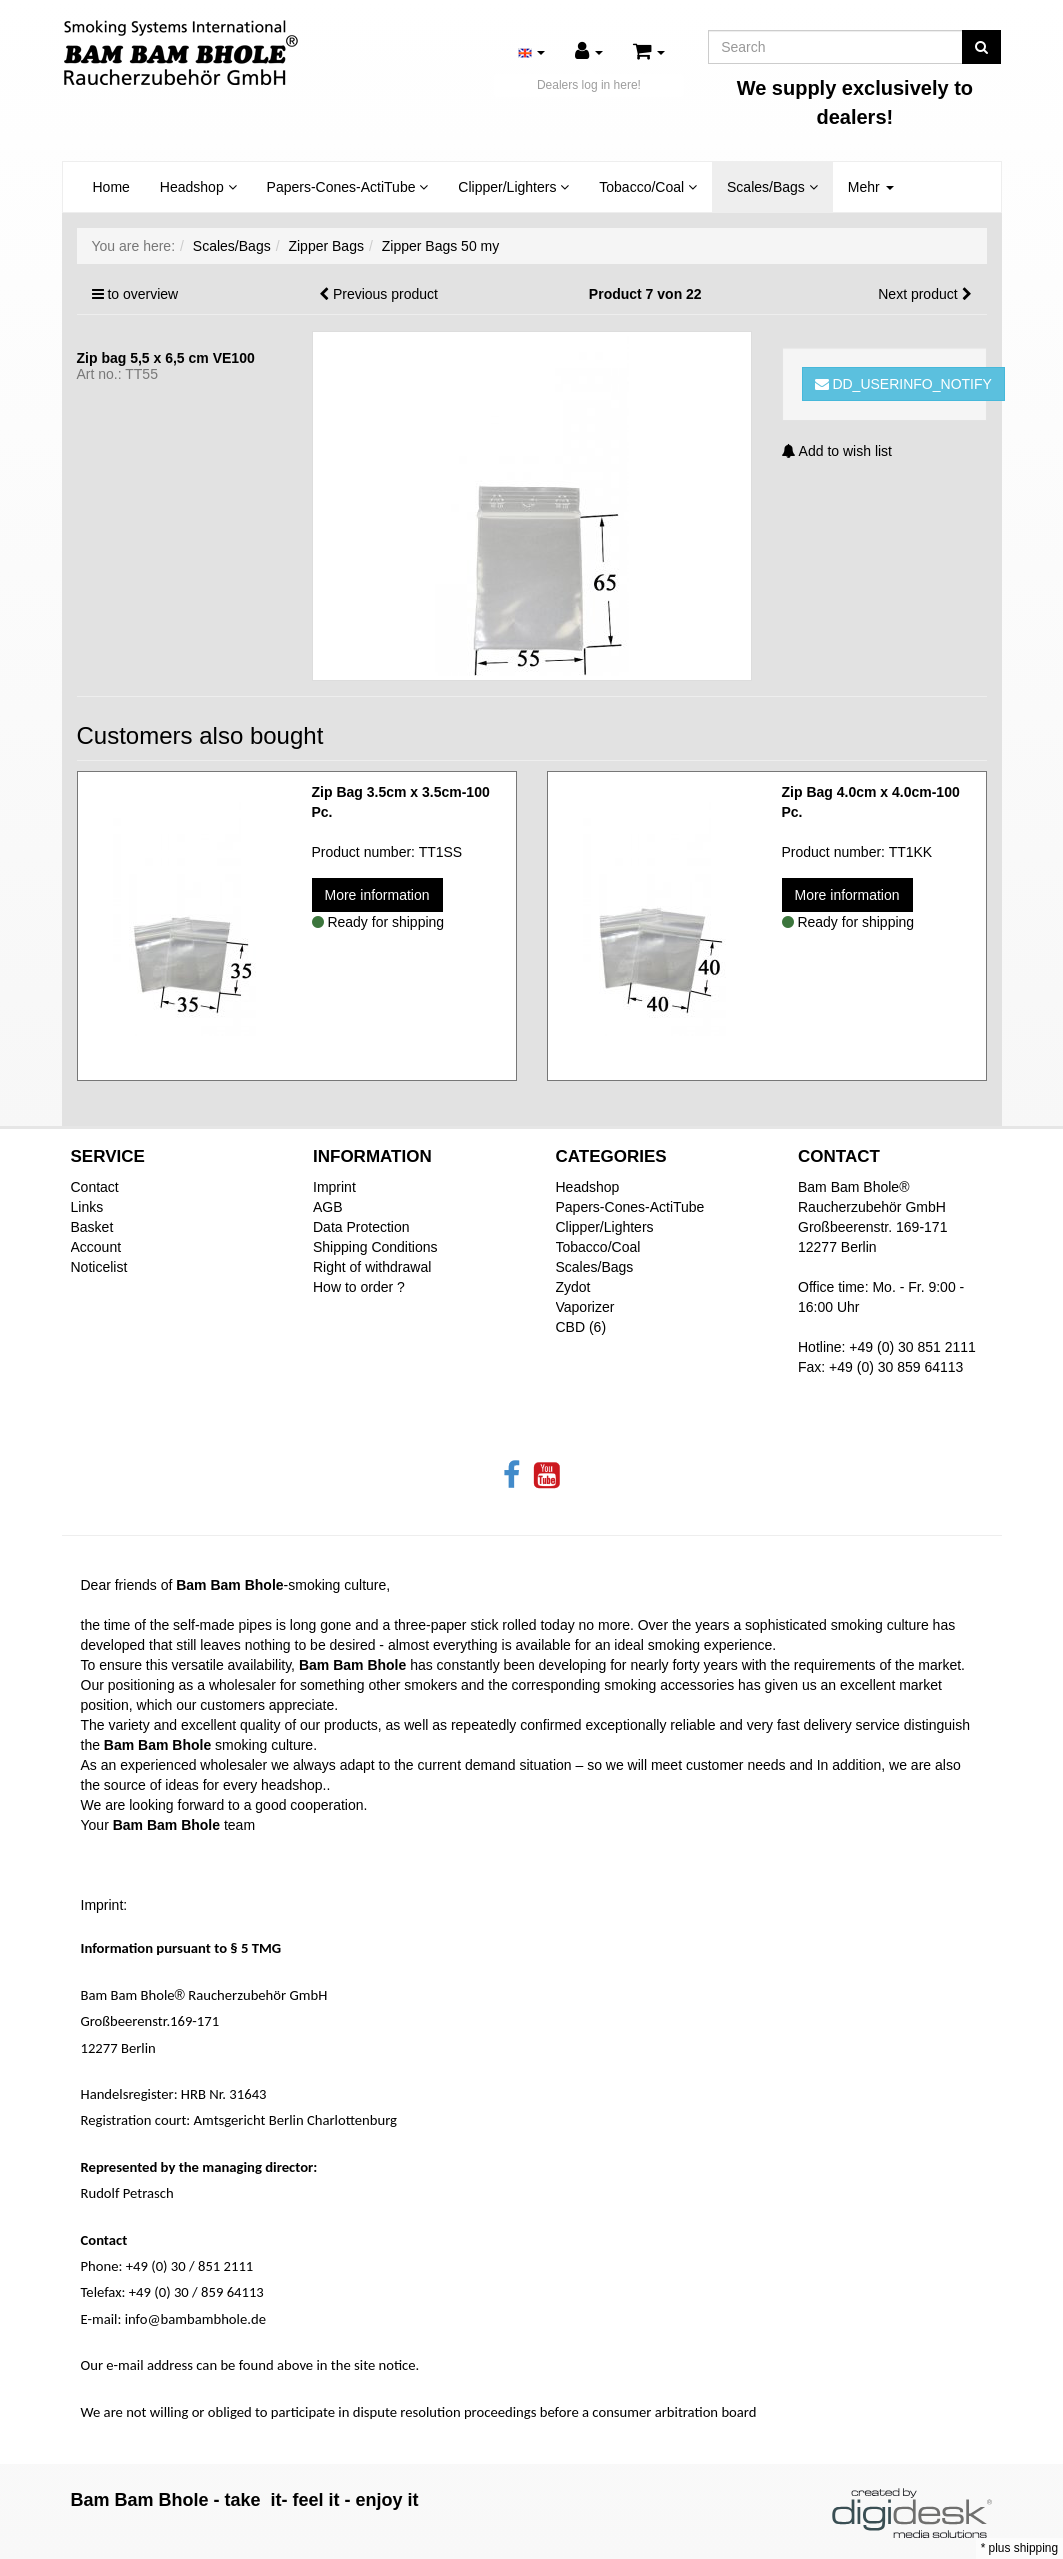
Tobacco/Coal (648, 187)
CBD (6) (581, 1327)
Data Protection (361, 1227)
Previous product (385, 294)
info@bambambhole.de (195, 2319)
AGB (328, 1207)
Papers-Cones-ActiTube (348, 187)
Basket (92, 1227)
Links (87, 1207)
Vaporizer (585, 1307)
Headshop (198, 187)
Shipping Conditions (375, 1247)
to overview (142, 294)
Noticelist (99, 1267)
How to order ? (359, 1287)
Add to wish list (837, 451)
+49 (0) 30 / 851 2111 (190, 2266)
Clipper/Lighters (513, 187)
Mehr (871, 187)
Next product (917, 294)
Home (111, 187)
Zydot (573, 1287)
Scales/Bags (772, 187)
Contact (95, 1187)
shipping (1036, 2548)
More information (377, 895)
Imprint (334, 1187)
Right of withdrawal (372, 1267)
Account (96, 1247)
